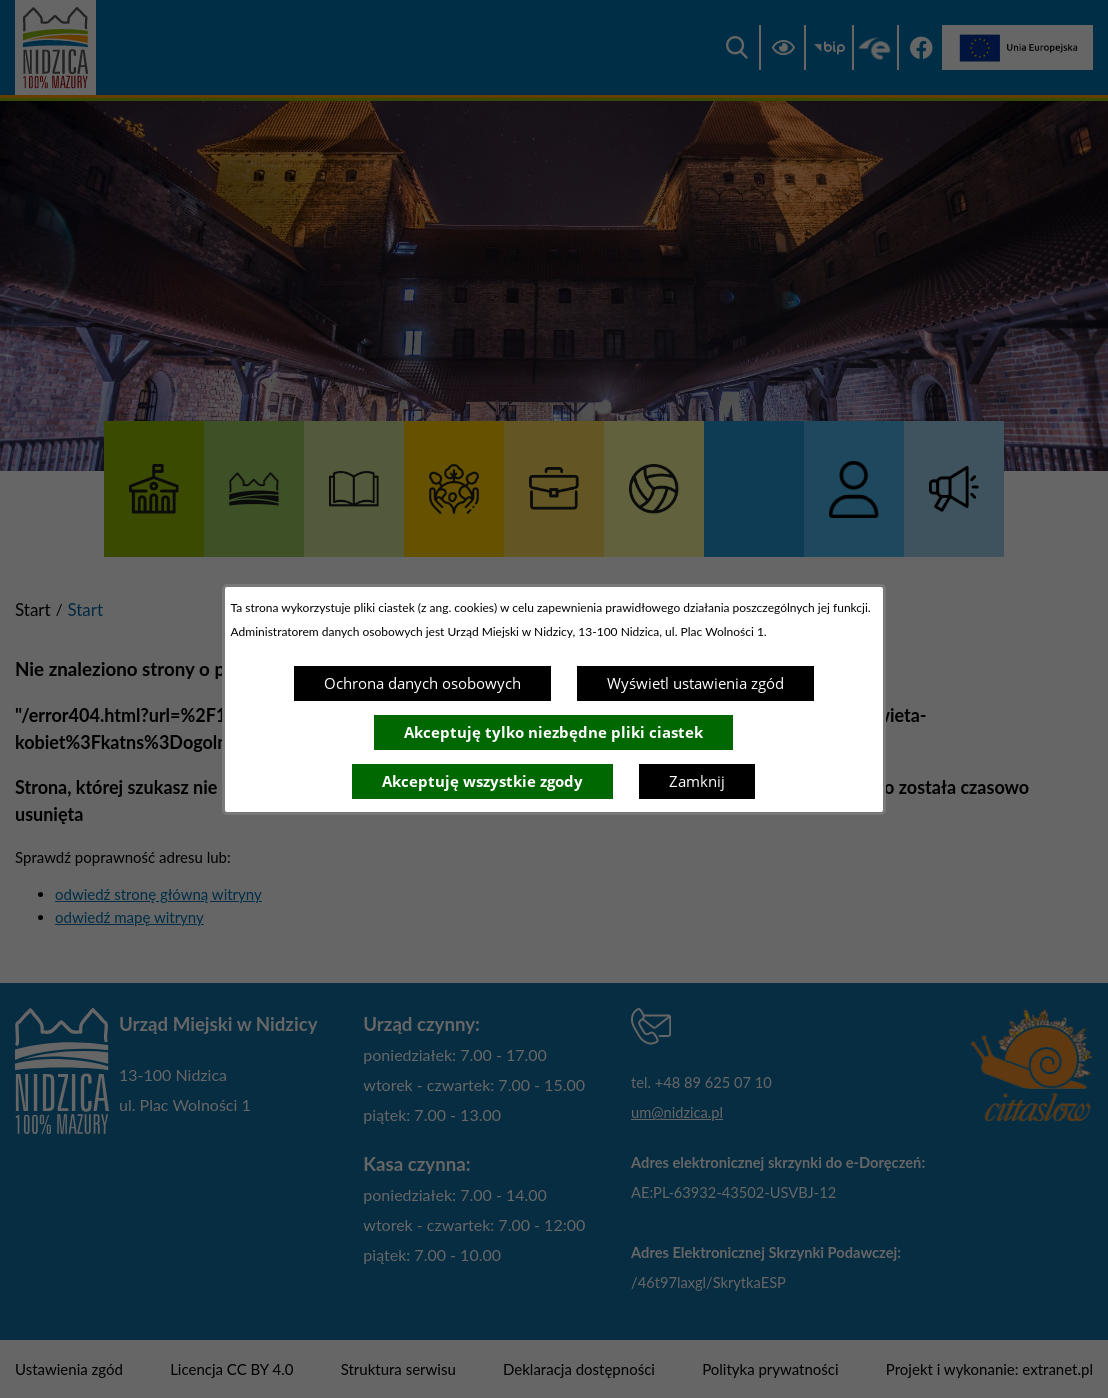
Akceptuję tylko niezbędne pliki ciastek (553, 732)
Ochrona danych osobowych (422, 683)
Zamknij (697, 781)
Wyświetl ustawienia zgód (695, 683)
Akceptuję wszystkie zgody (482, 781)
